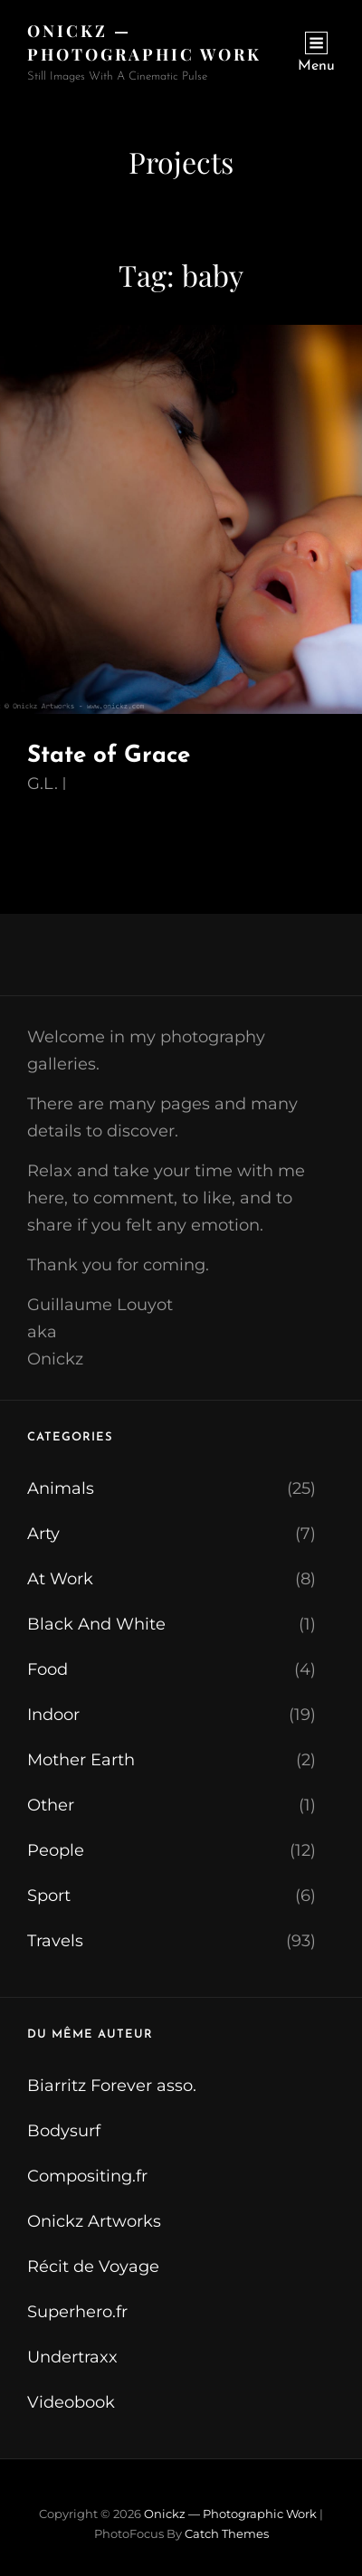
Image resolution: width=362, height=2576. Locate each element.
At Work (60, 1579)
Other (50, 1805)
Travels (55, 1941)
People (55, 1850)
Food (47, 1669)
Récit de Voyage (93, 2267)
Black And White (96, 1624)
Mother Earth (81, 1760)
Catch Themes (227, 2533)
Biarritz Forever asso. (111, 2086)
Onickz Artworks (94, 2221)
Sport (49, 1896)
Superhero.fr (77, 2312)
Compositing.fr (87, 2176)
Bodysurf (63, 2131)
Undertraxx (72, 2357)
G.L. (42, 784)
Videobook (71, 2402)
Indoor (53, 1715)
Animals (60, 1488)
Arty (43, 1534)
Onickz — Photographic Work (230, 2513)
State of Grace (108, 756)
